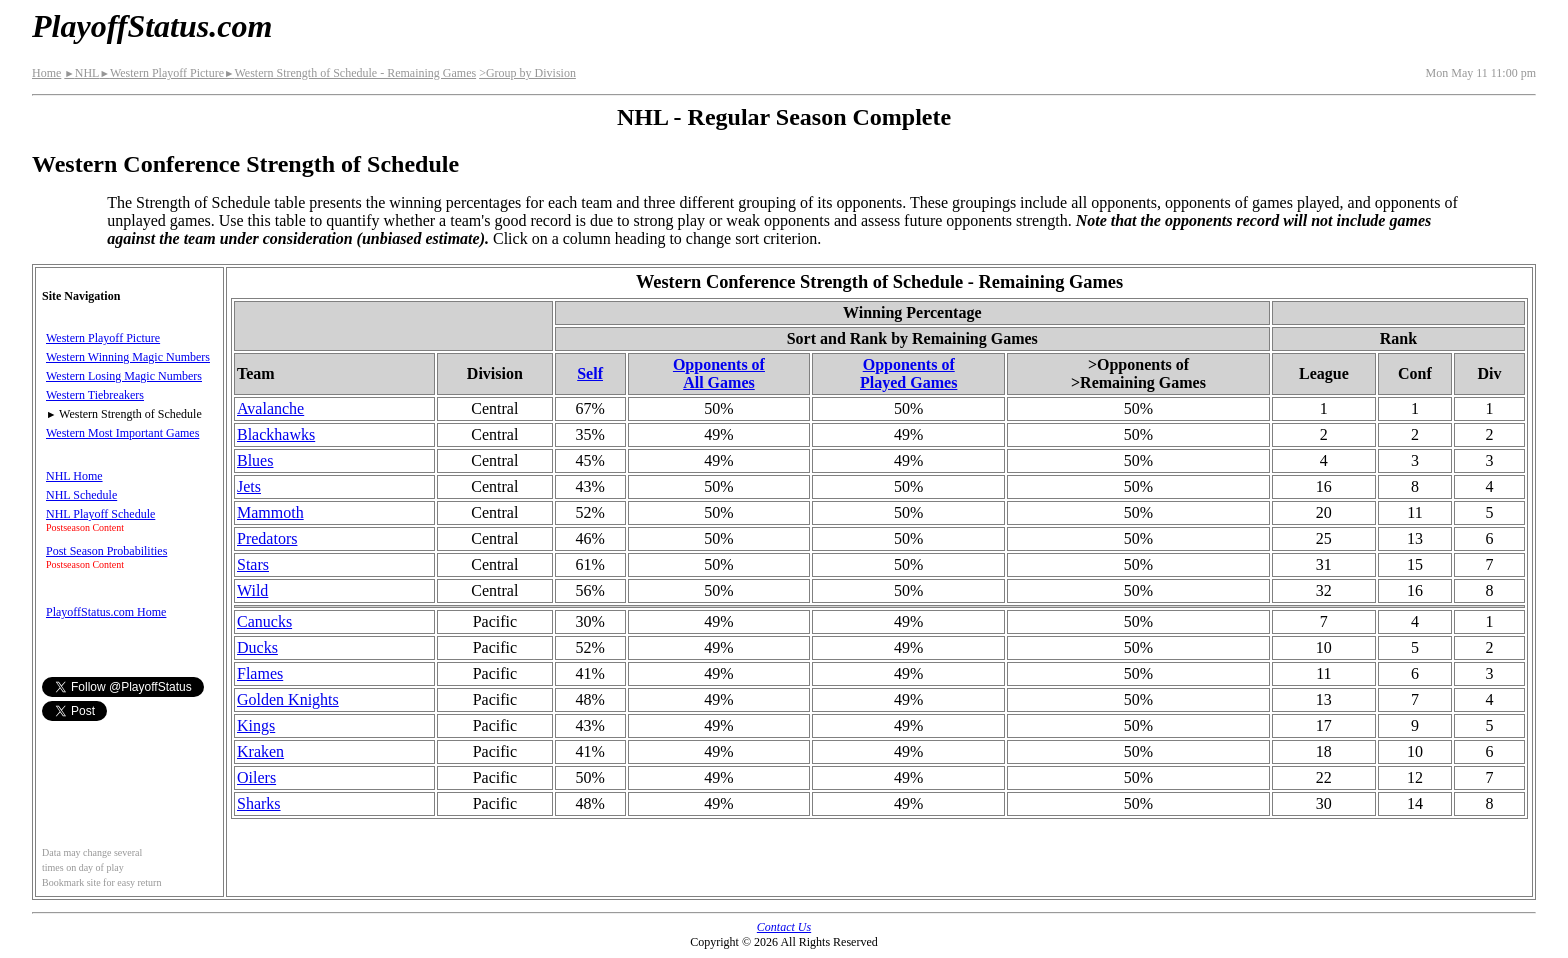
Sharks (259, 803)
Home (46, 73)
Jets (249, 486)
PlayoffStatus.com (152, 26)
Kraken (260, 751)
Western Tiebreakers (95, 395)
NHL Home (74, 476)
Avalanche (270, 408)
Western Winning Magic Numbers (128, 357)
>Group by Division (527, 73)
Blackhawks (276, 434)
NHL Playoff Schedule (100, 514)
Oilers (256, 777)
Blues (255, 460)
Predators (267, 538)
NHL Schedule (81, 495)
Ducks (257, 647)
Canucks (264, 621)
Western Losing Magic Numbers (124, 376)
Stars (253, 564)
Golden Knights (288, 699)
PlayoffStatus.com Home (106, 612)
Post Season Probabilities (106, 551)
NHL (81, 73)
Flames (260, 673)
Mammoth (270, 512)
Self (590, 373)
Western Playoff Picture (161, 73)
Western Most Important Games (122, 433)
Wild (252, 590)
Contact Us (784, 927)
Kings (256, 725)
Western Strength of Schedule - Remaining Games (350, 73)
